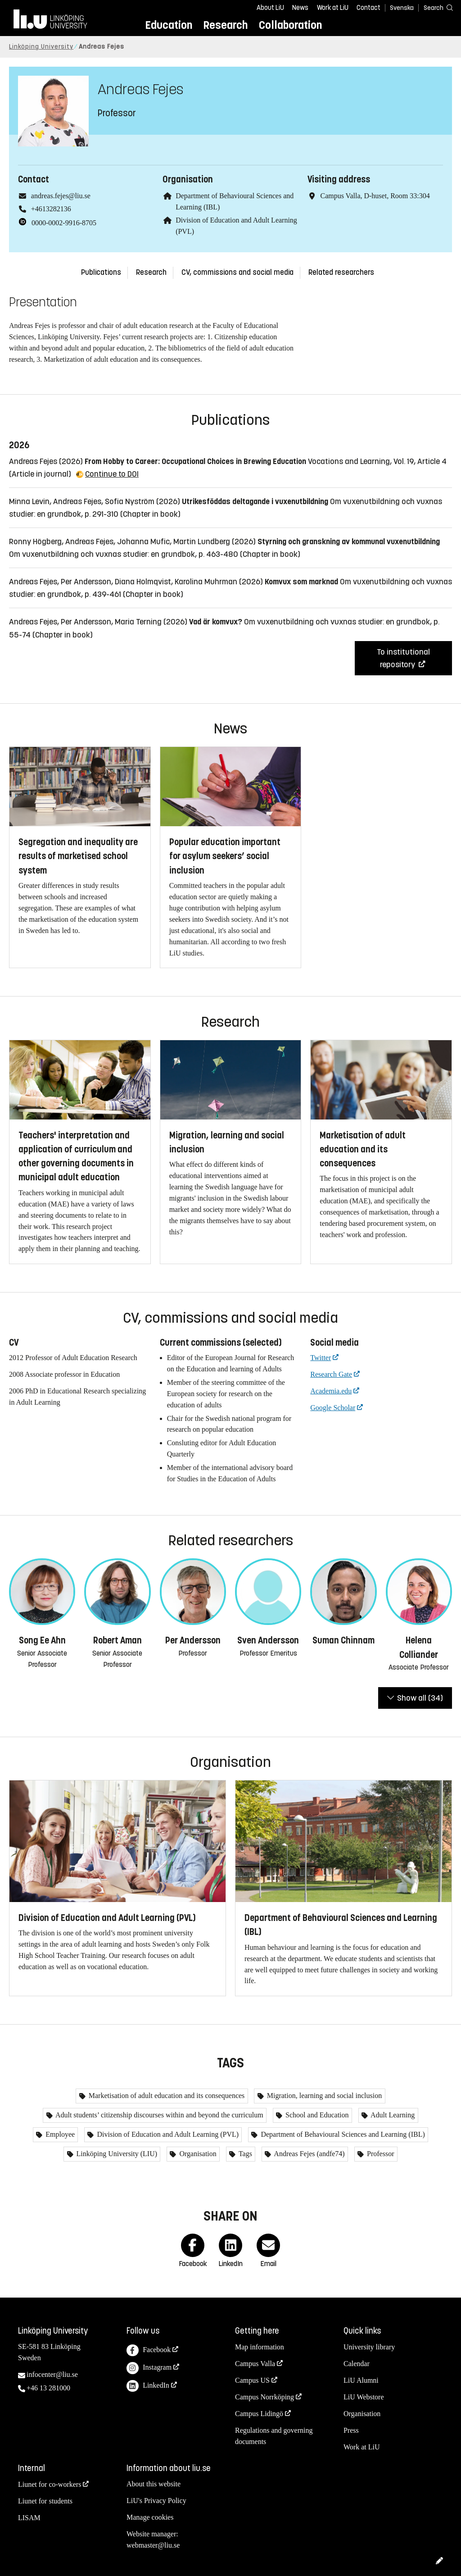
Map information (259, 2347)
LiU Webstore (363, 2397)
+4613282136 (51, 209)
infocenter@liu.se (52, 2374)
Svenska (402, 8)
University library (369, 2347)
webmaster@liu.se (153, 2545)
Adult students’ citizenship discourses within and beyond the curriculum (158, 2115)
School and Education (316, 2115)
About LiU (270, 8)
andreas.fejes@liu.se (60, 196)
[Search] (433, 7)
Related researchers (341, 272)
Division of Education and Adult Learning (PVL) (167, 2134)
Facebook (149, 2350)
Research (225, 25)
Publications (101, 272)
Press (351, 2430)
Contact (368, 8)
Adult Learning (392, 2115)
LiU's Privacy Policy (156, 2500)
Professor (379, 2153)
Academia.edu (331, 1391)
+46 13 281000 (48, 2388)
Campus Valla (255, 2363)
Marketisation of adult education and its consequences (166, 2095)
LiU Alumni (361, 2380)
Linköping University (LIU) (116, 2153)
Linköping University (41, 46)
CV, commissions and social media (237, 272)
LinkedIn (148, 2386)
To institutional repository (403, 658)
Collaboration (290, 25)
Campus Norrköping (264, 2397)
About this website (154, 2484)
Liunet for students (45, 2501)
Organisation (196, 2153)
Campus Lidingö (259, 2413)
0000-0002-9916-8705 (64, 223)
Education (168, 25)
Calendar (356, 2363)
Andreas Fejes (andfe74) (308, 2153)
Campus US (252, 2380)
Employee (59, 2134)
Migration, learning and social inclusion (323, 2095)
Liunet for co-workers (49, 2484)
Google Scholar (332, 1407)
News (300, 8)
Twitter (320, 1357)
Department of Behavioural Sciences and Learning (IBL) (342, 2134)
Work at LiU (332, 8)
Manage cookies (150, 2517)
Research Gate (331, 1374)
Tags (244, 2153)
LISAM (29, 2517)
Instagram (149, 2368)
